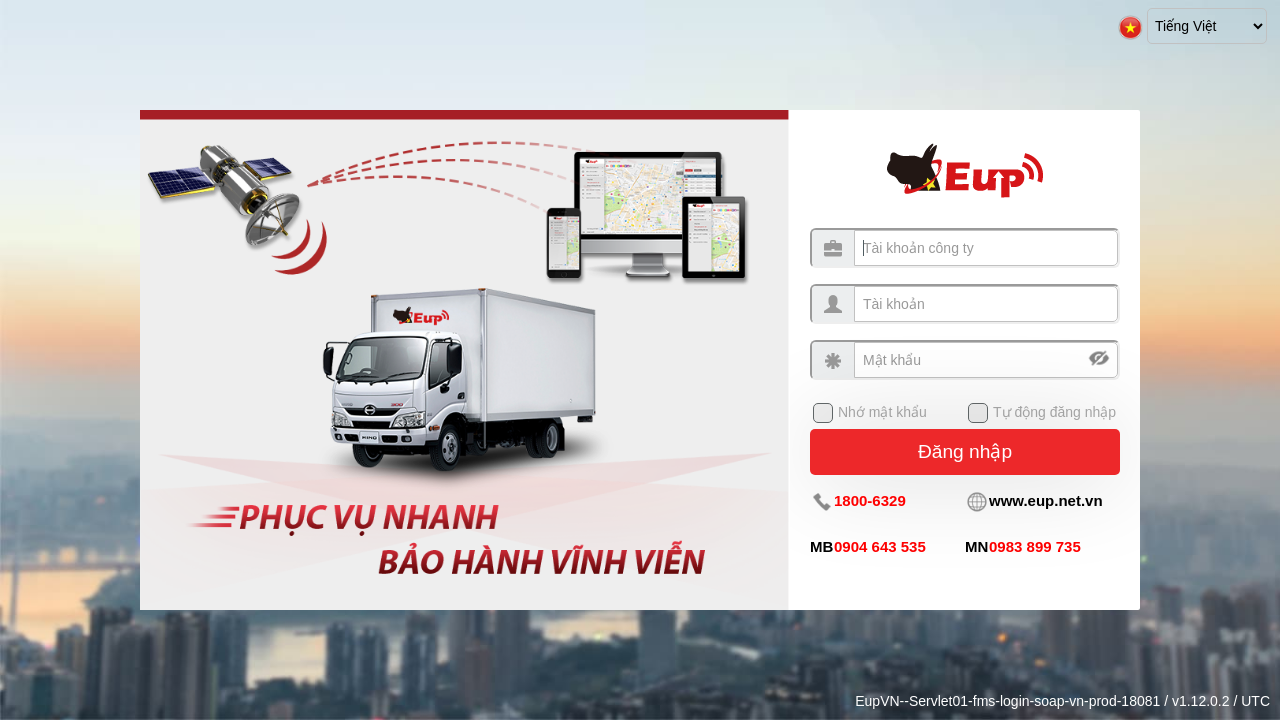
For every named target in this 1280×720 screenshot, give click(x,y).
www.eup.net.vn (1046, 500)
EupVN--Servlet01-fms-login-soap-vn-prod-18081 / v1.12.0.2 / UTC (1062, 701)
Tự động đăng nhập (1054, 412)
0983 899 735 (1035, 546)
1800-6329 (870, 500)
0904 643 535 (880, 546)
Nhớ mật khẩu (882, 412)
